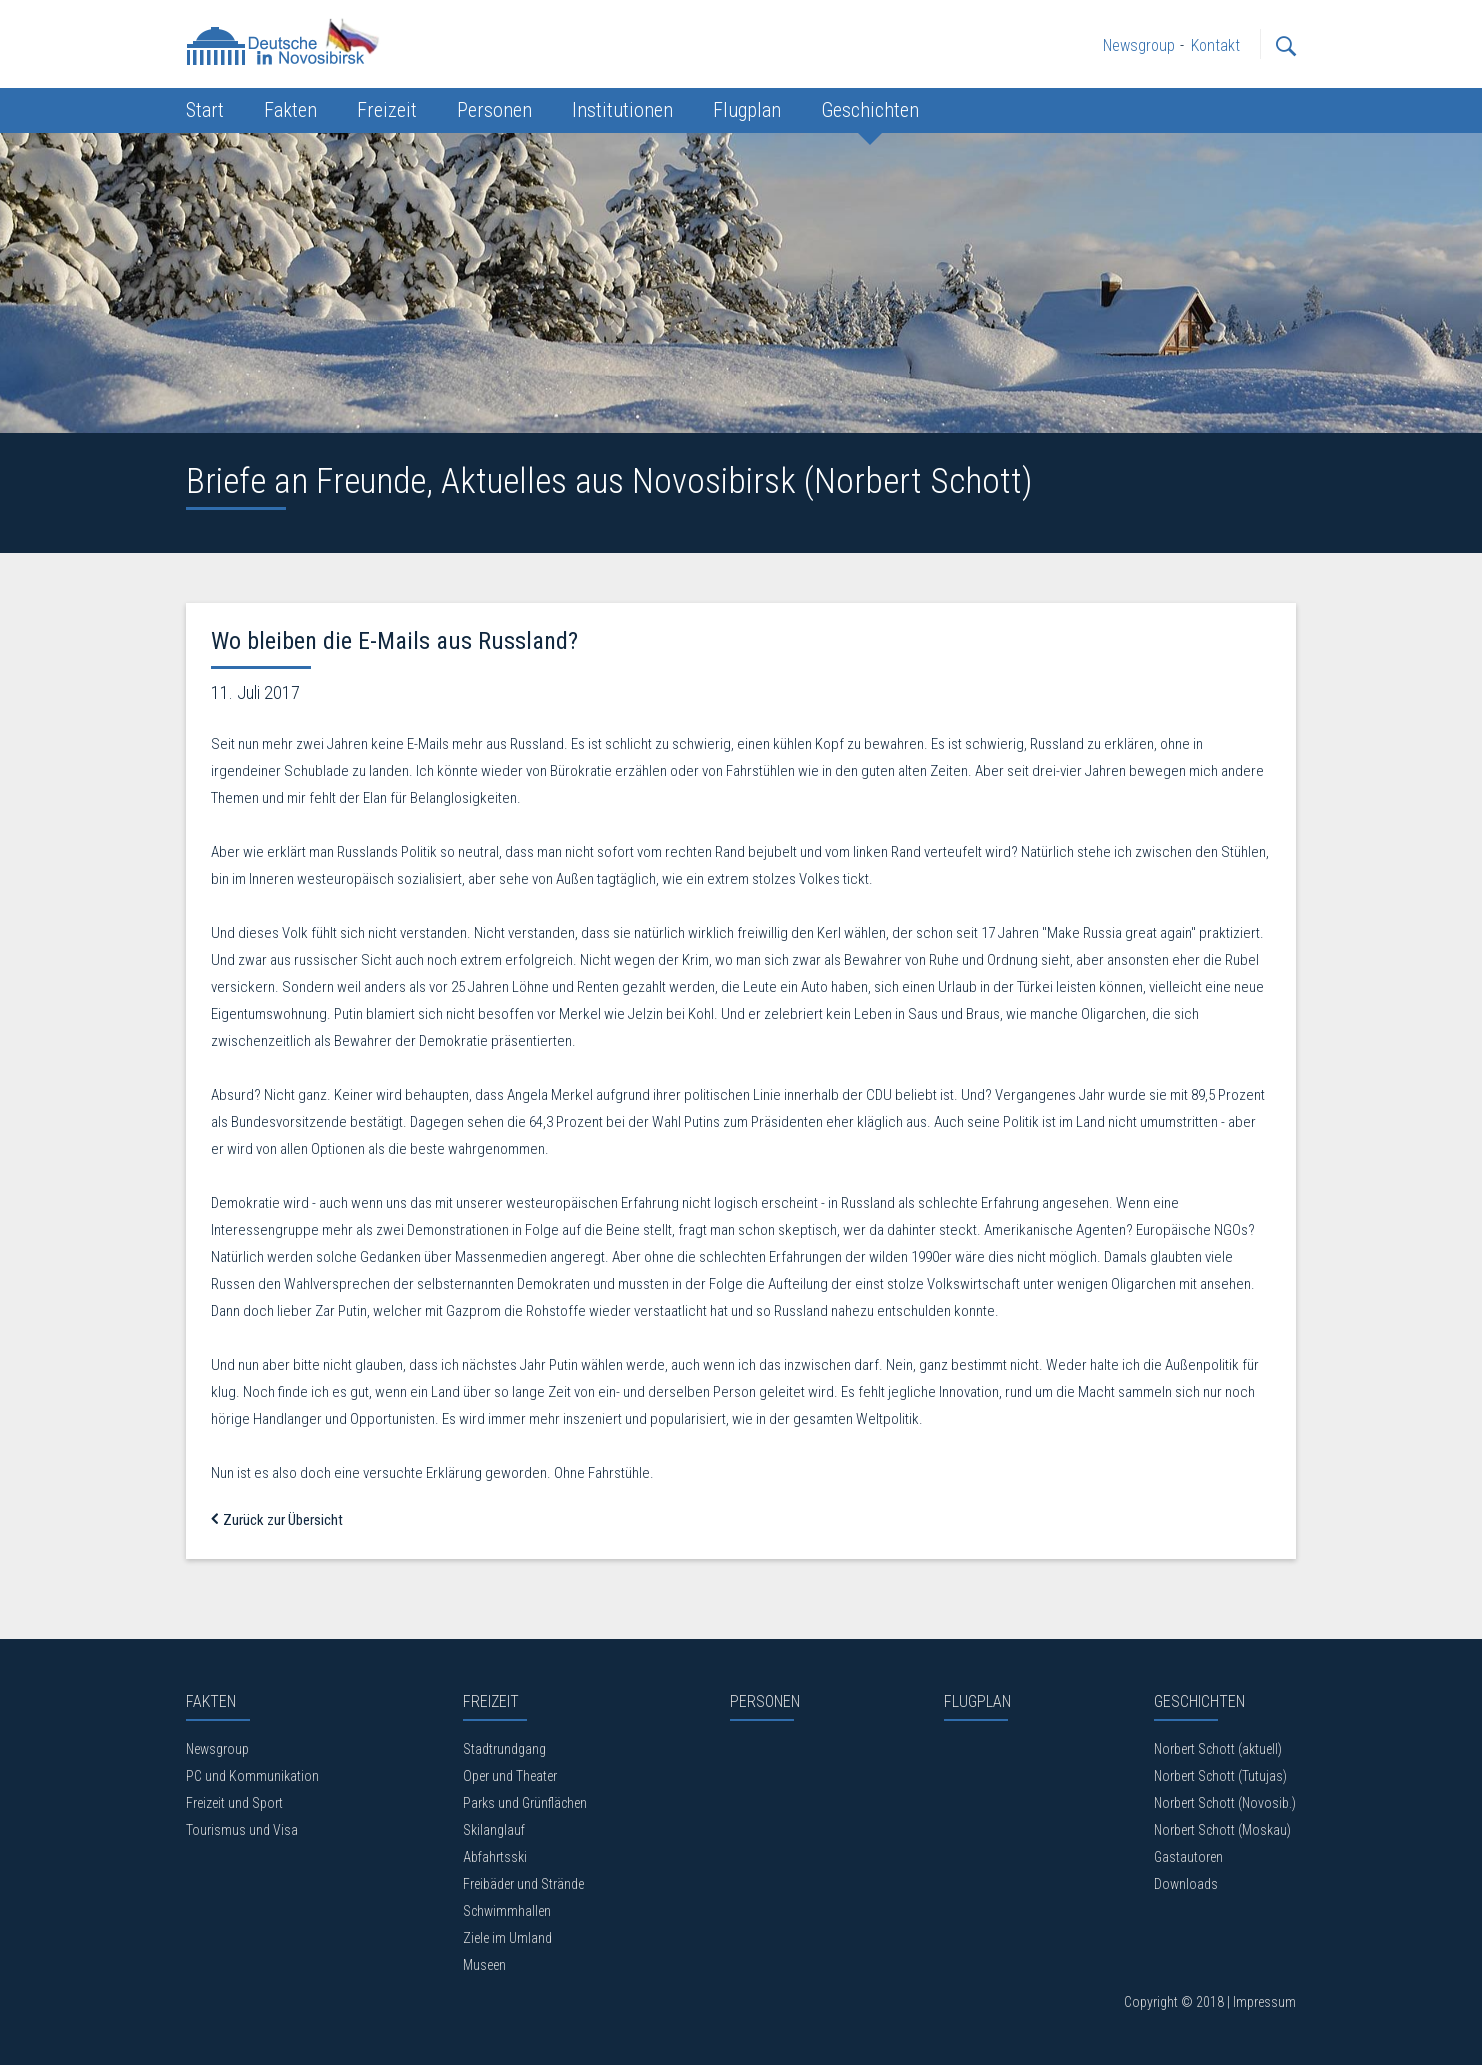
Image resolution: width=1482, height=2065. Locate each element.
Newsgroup (217, 1749)
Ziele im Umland (507, 1938)
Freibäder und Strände (523, 1884)
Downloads (1186, 1884)
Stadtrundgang (504, 1749)
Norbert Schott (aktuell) (1218, 1749)
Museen (484, 1965)
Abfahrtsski (495, 1857)
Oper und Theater (510, 1776)
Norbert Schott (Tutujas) (1220, 1776)
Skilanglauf (494, 1830)
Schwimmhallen (507, 1911)
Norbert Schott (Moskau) (1222, 1830)
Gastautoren (1188, 1857)
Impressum (1264, 2002)
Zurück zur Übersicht (277, 1520)
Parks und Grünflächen (525, 1803)
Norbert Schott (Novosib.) (1225, 1803)
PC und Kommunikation (252, 1776)
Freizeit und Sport (234, 1803)
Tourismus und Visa (242, 1830)
